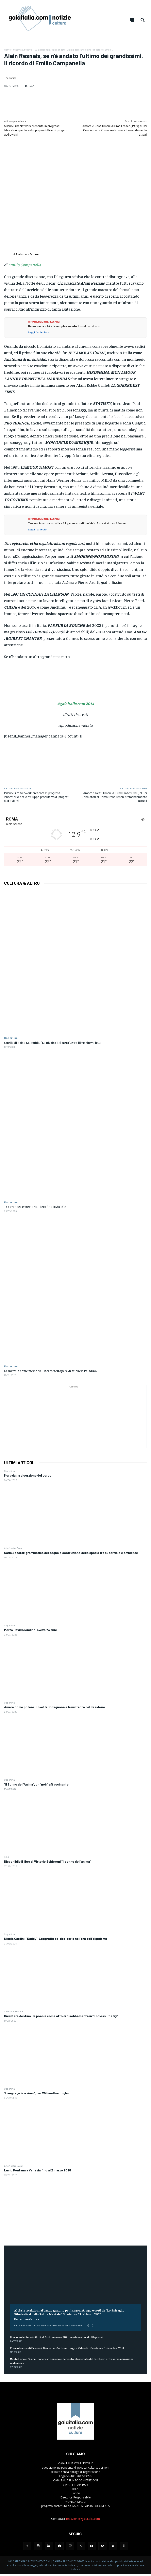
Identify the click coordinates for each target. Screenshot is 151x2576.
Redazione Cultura (26, 2319)
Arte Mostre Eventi (13, 1548)
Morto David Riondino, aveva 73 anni (30, 1630)
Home (7, 49)
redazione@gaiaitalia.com (83, 2519)
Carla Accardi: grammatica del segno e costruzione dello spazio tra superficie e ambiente (71, 1553)
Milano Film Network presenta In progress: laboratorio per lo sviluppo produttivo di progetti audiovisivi (35, 130)
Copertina (9, 1470)
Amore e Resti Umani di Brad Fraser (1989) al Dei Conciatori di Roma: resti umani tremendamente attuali (114, 130)
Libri (6, 1857)
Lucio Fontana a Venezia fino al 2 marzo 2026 (37, 2170)
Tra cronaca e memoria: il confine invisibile (35, 1206)
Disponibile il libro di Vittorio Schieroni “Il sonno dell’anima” (47, 1861)
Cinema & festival (13, 2011)
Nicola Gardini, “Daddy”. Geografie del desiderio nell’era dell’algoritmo (55, 1938)
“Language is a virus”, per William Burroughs (36, 2093)
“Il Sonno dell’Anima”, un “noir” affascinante (36, 1784)
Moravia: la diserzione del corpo (27, 1475)
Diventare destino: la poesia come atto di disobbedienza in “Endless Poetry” (61, 2016)
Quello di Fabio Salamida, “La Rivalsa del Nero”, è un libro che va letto (52, 1042)
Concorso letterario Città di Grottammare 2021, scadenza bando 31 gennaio (57, 2337)
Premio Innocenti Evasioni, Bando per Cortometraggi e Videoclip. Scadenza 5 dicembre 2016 (67, 2348)
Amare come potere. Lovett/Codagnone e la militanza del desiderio (54, 1707)
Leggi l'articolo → (39, 332)
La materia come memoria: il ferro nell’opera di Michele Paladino (50, 1371)
